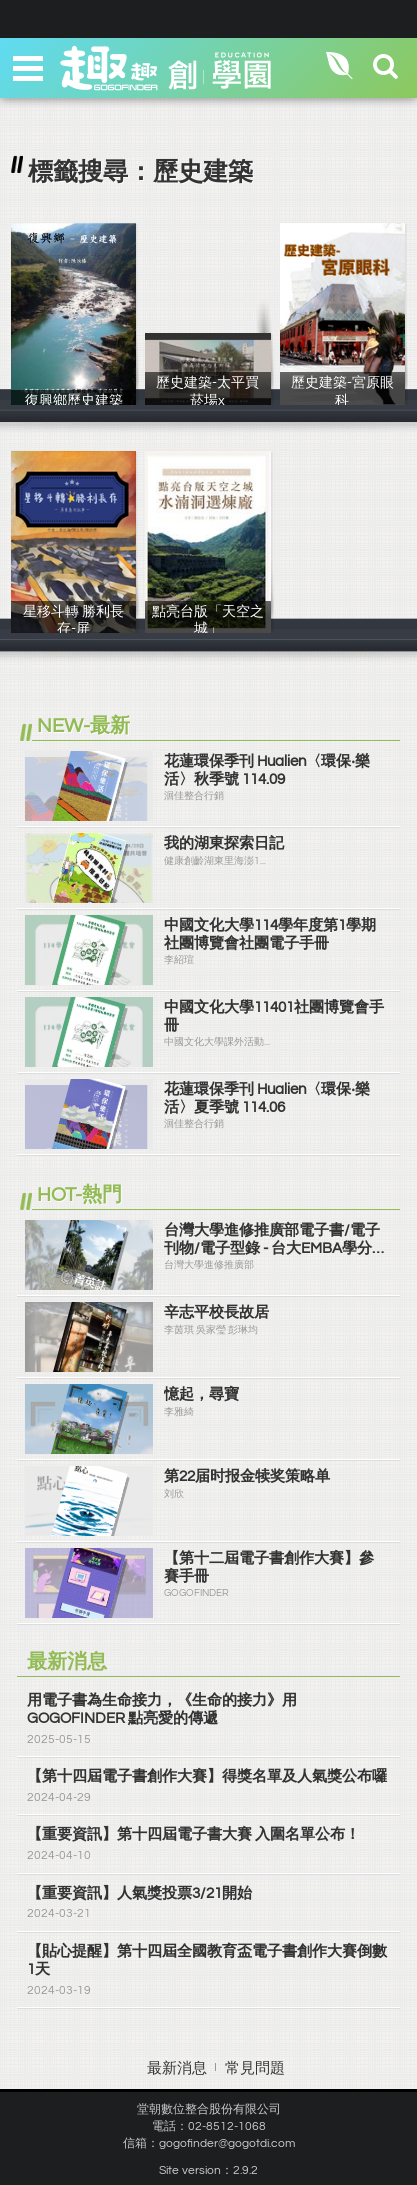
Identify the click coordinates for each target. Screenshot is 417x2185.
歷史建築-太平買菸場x (207, 400)
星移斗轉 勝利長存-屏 (73, 629)
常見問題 (255, 2068)
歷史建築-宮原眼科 (342, 400)
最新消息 (177, 2068)
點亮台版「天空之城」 (207, 629)
